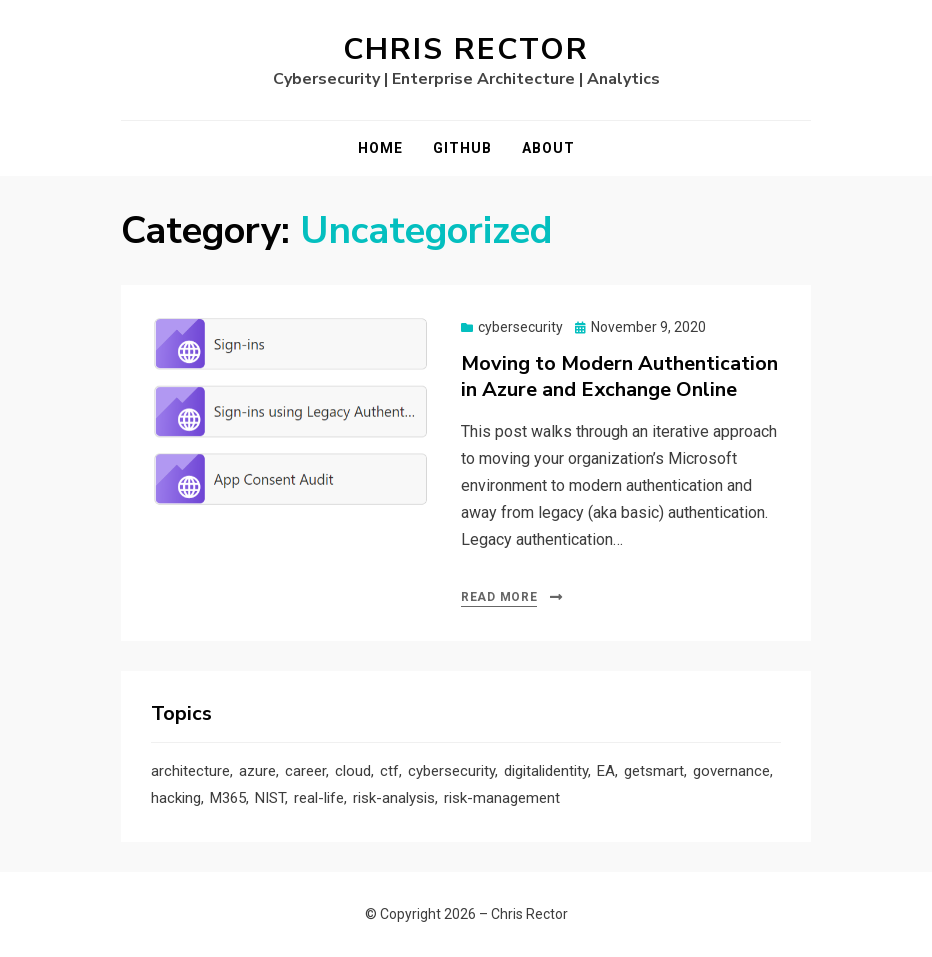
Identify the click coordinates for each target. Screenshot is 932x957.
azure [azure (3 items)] (257, 771)
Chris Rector (466, 49)
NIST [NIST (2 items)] (270, 798)
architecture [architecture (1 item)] (190, 771)
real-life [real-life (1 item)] (319, 798)
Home (380, 148)
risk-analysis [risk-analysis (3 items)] (394, 798)
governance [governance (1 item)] (731, 771)
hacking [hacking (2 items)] (176, 798)
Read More (499, 597)
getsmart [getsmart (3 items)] (654, 771)
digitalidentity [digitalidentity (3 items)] (546, 771)
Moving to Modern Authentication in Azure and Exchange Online (619, 376)
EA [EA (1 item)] (606, 771)
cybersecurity (520, 327)
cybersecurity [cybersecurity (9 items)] (451, 771)
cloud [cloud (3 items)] (353, 771)
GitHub (462, 148)
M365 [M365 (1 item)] (228, 798)
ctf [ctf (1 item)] (389, 771)
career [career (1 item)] (305, 771)
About (548, 148)
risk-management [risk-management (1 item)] (502, 798)
